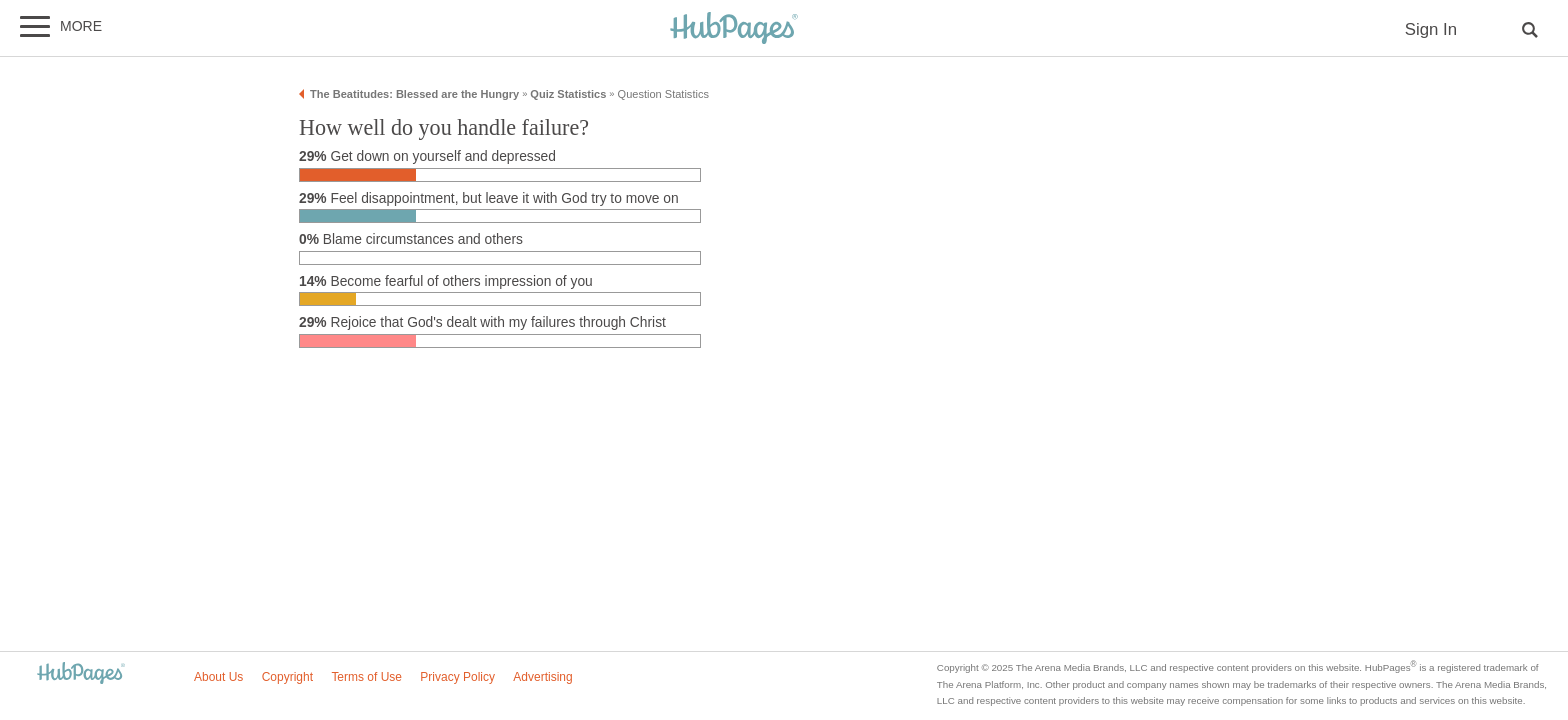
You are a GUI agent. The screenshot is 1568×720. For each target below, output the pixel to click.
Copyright (287, 677)
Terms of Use (366, 677)
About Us (218, 677)
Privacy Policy (457, 677)
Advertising (542, 677)
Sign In (1431, 29)
